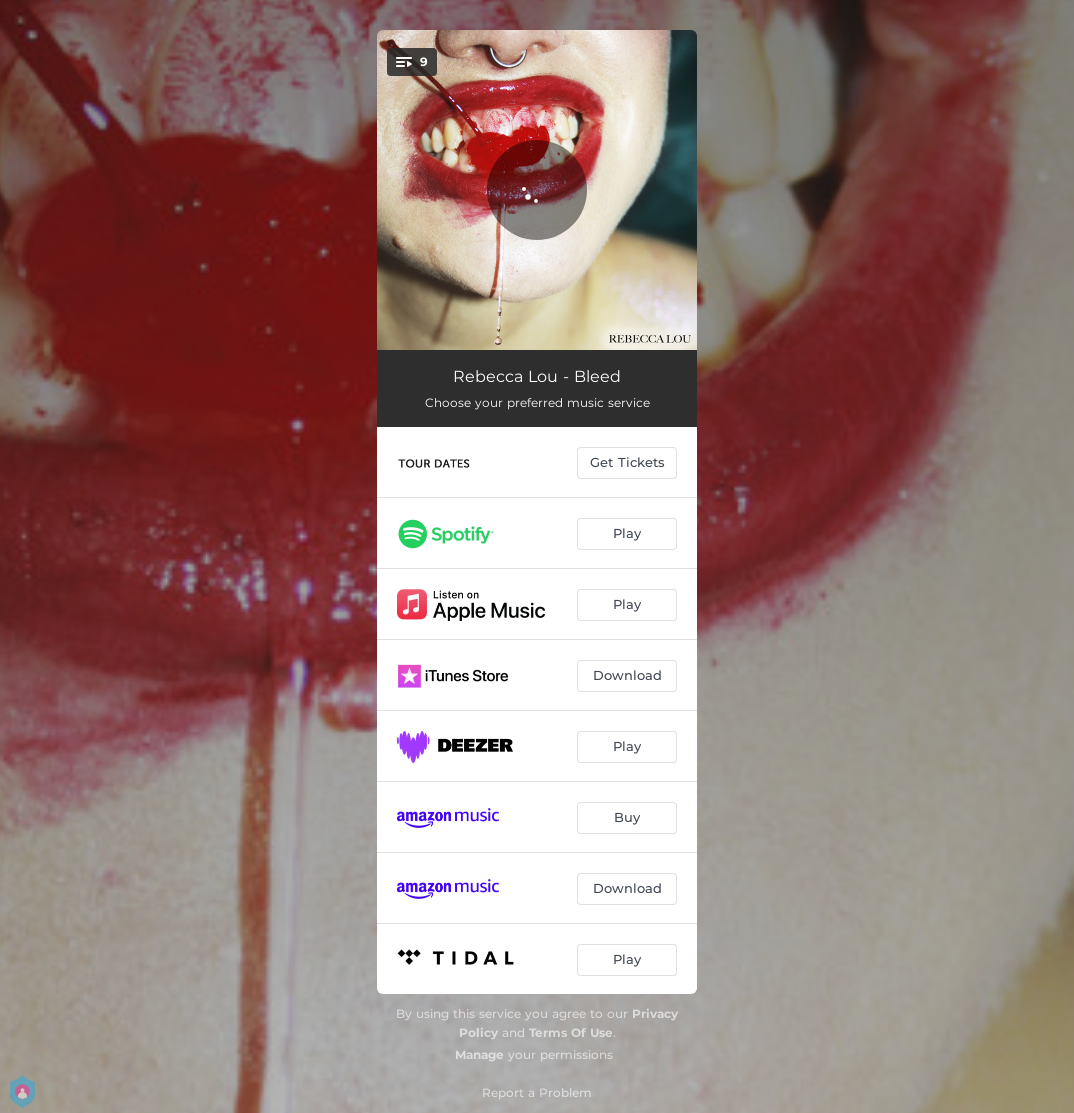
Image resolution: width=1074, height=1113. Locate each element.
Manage (479, 1054)
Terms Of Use (571, 1032)
